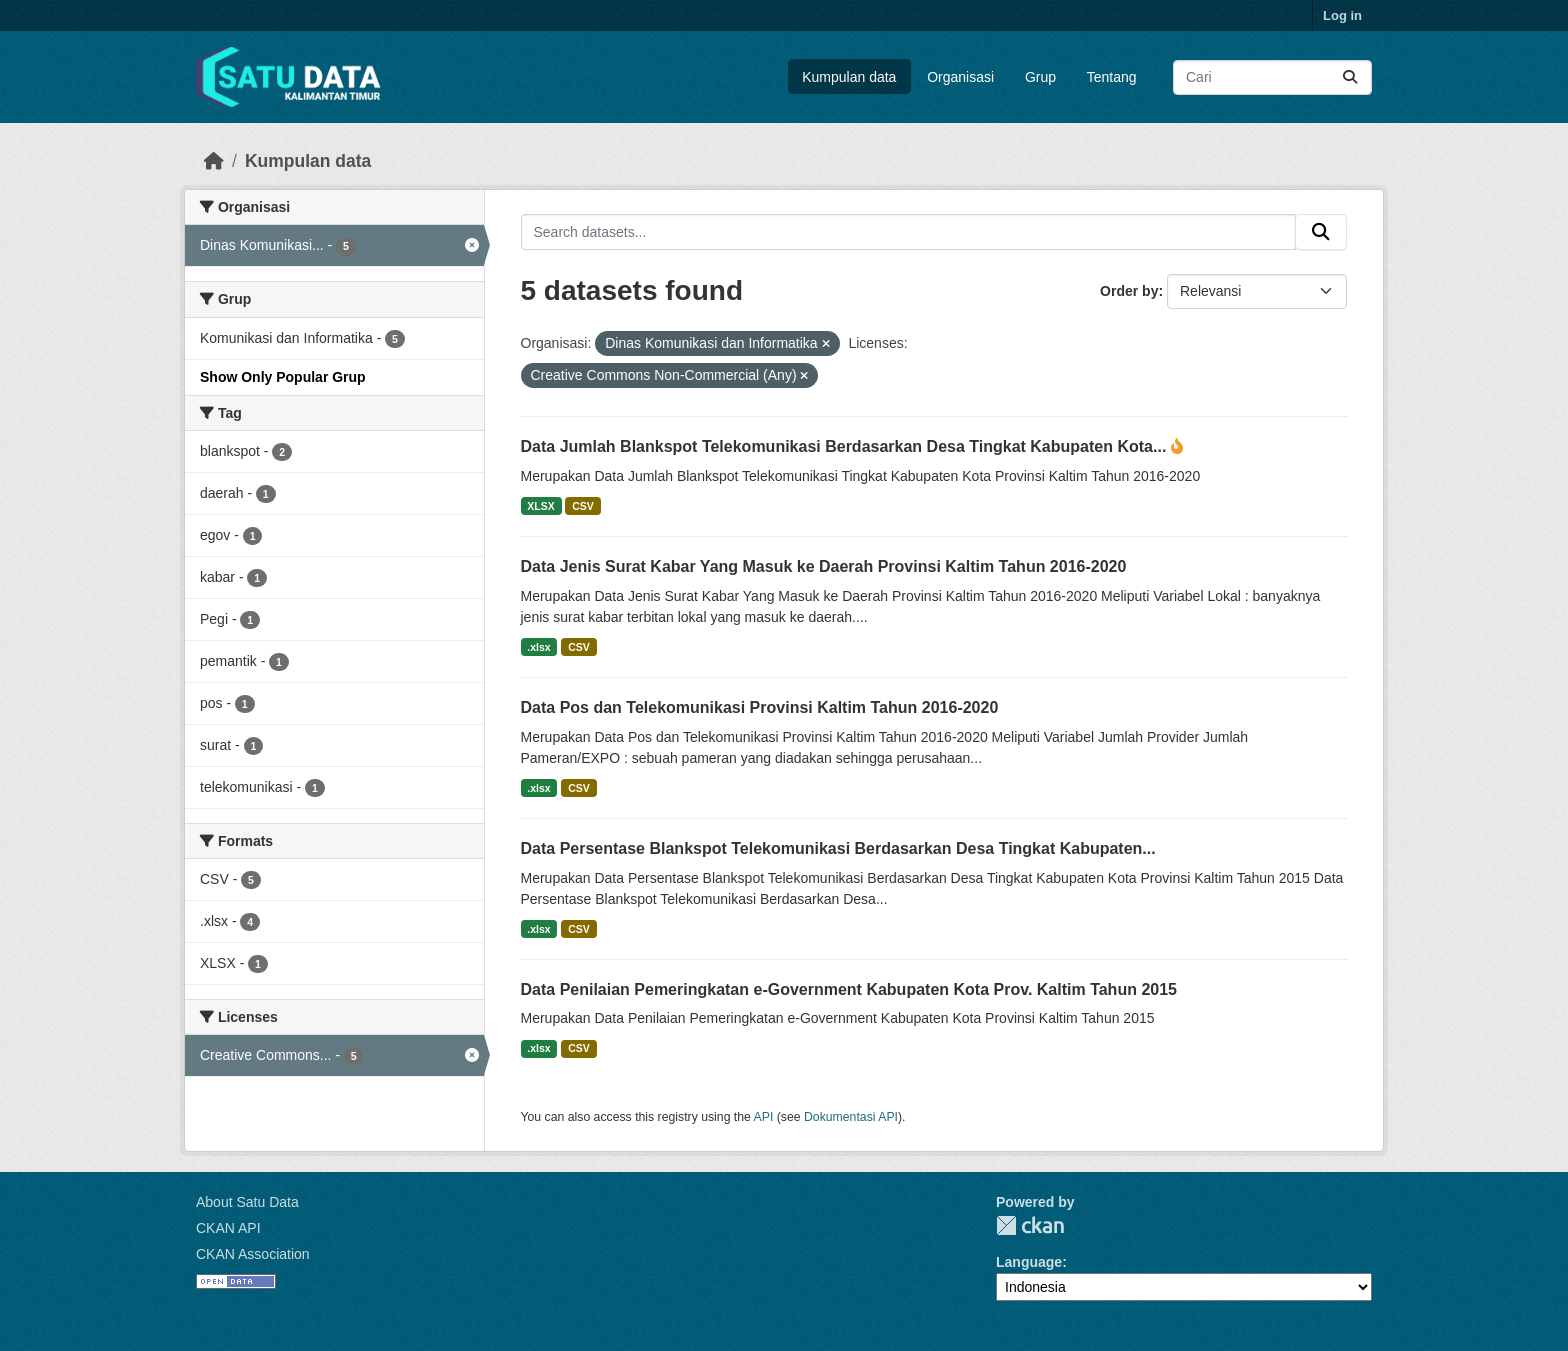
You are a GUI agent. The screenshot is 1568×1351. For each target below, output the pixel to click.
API (764, 1117)
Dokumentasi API (851, 1117)
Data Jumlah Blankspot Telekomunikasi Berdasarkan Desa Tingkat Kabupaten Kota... (846, 446)
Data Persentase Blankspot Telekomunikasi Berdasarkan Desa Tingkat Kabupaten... (838, 848)
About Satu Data (247, 1202)
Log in (1342, 15)
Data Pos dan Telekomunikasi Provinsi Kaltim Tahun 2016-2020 (760, 707)
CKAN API (228, 1228)
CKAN (1030, 1225)
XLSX (540, 506)
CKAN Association (253, 1254)
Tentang (1112, 77)
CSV (583, 506)
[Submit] (1350, 77)
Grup (1040, 77)
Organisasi (960, 77)
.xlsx (538, 647)
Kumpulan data (849, 77)
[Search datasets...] (1272, 77)
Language (1029, 1262)
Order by (1129, 291)
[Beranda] (214, 161)
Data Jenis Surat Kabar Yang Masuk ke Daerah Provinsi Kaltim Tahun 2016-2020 (824, 566)
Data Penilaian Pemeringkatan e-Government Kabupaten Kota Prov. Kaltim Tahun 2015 (849, 989)
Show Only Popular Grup (283, 377)
